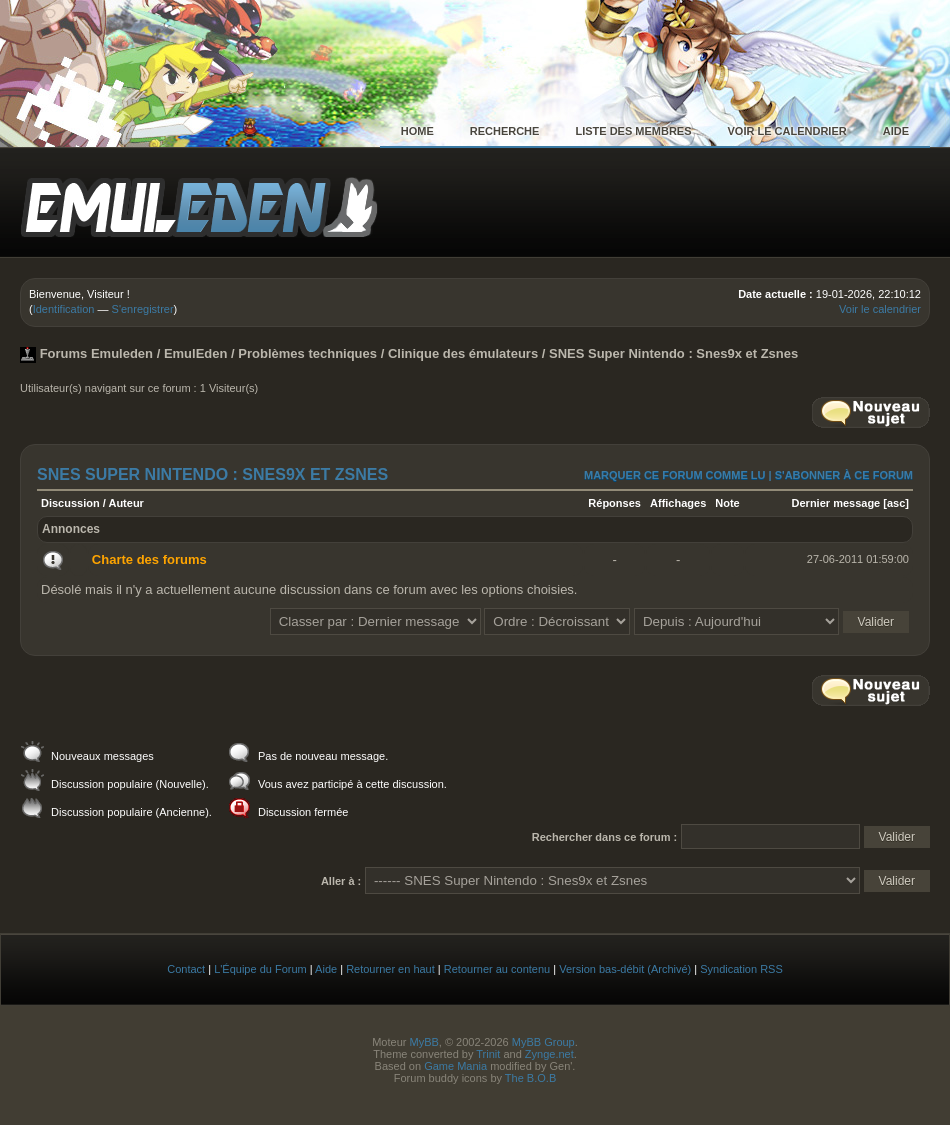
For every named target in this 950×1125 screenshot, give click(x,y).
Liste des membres (633, 131)
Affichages (678, 503)
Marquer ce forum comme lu (675, 475)
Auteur (125, 503)
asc (896, 503)
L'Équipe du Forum (260, 969)
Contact (186, 969)
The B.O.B (530, 1078)
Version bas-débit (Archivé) (625, 969)
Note (727, 503)
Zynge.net (549, 1054)
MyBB (423, 1042)
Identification (64, 309)
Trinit (488, 1054)
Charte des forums (149, 559)
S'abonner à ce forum (844, 475)
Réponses (614, 503)
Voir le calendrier (787, 131)
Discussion (70, 503)
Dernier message (836, 503)
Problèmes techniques (307, 353)
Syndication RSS (741, 969)
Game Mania (455, 1066)
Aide (896, 131)
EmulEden (196, 353)
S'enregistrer (143, 309)
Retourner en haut (390, 969)
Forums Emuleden (96, 353)
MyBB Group (543, 1042)
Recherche (505, 131)
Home (417, 131)
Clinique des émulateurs (463, 353)
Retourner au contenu (497, 969)
